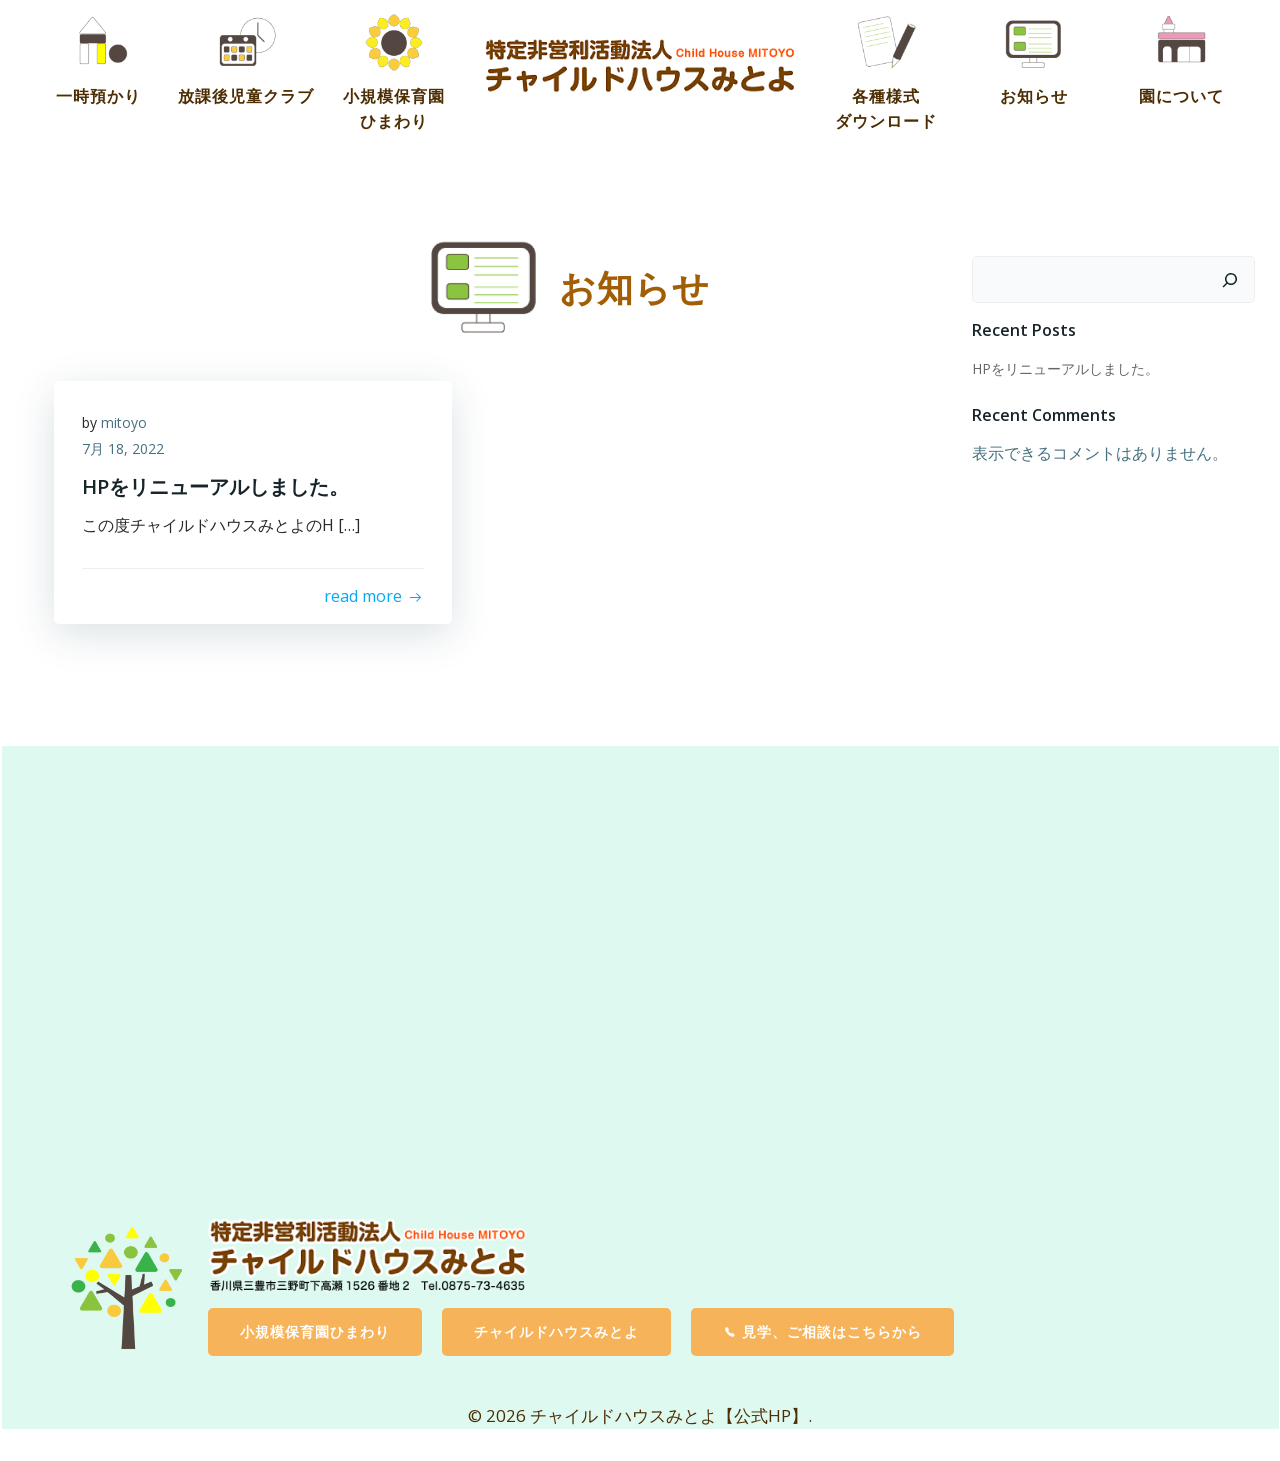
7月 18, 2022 (125, 448)
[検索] (1231, 278)
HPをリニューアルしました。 (1064, 367)
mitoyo (126, 423)
